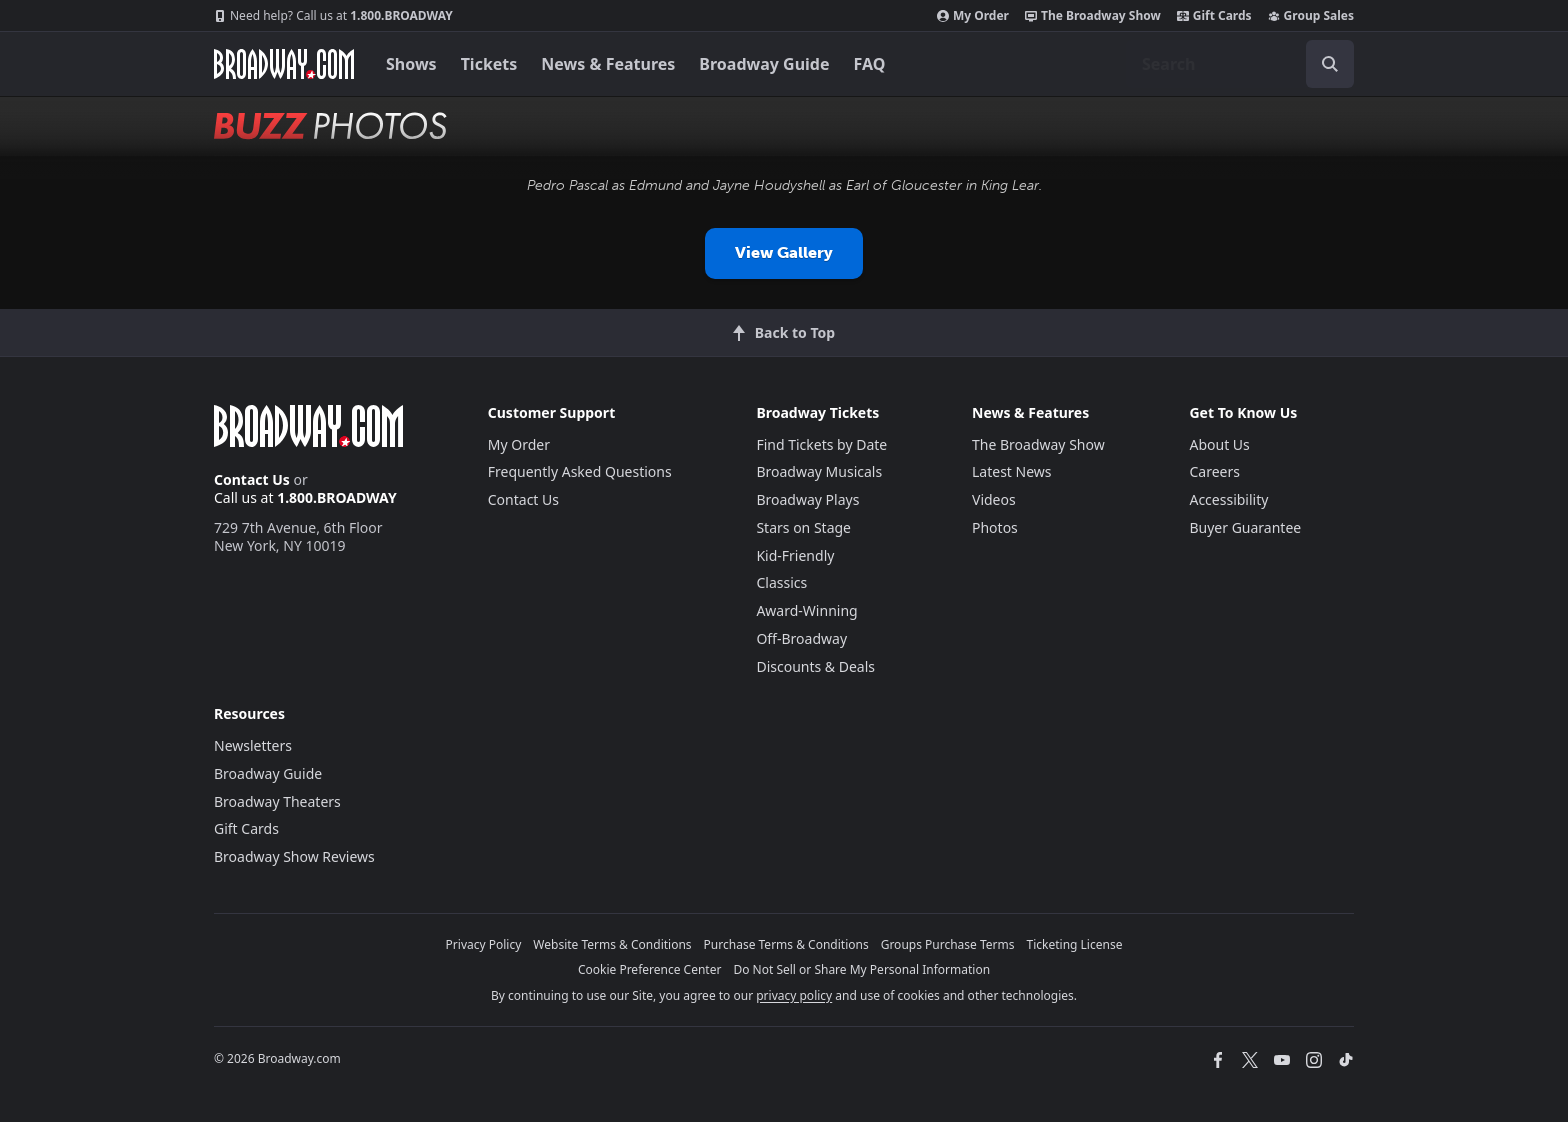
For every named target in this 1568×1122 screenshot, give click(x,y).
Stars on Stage (803, 527)
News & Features (608, 64)
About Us (1219, 444)
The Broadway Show (1093, 16)
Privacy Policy (484, 944)
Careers (1214, 471)
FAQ (870, 64)
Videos (994, 499)
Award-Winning (806, 610)
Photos (995, 527)
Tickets (489, 64)
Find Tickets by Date (821, 444)
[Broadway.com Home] (284, 64)
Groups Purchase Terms (948, 944)
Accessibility (1228, 499)
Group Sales (1311, 16)
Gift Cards (1214, 16)
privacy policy (794, 995)
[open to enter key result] (1330, 64)
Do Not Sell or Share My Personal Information (861, 969)
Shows (411, 64)
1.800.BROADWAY (333, 16)
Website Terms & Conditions (612, 944)
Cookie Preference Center (650, 969)
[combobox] (1240, 64)
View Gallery (784, 252)
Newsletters (253, 745)
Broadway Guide (764, 64)
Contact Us (252, 479)
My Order (973, 16)
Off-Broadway (801, 638)
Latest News (1012, 471)
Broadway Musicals (819, 471)
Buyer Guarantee (1245, 527)
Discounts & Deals (815, 666)
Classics (781, 582)
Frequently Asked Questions (580, 471)
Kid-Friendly (795, 555)
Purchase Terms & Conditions (786, 944)
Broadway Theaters (277, 801)
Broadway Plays (807, 499)
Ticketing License (1075, 944)
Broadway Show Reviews (294, 856)
